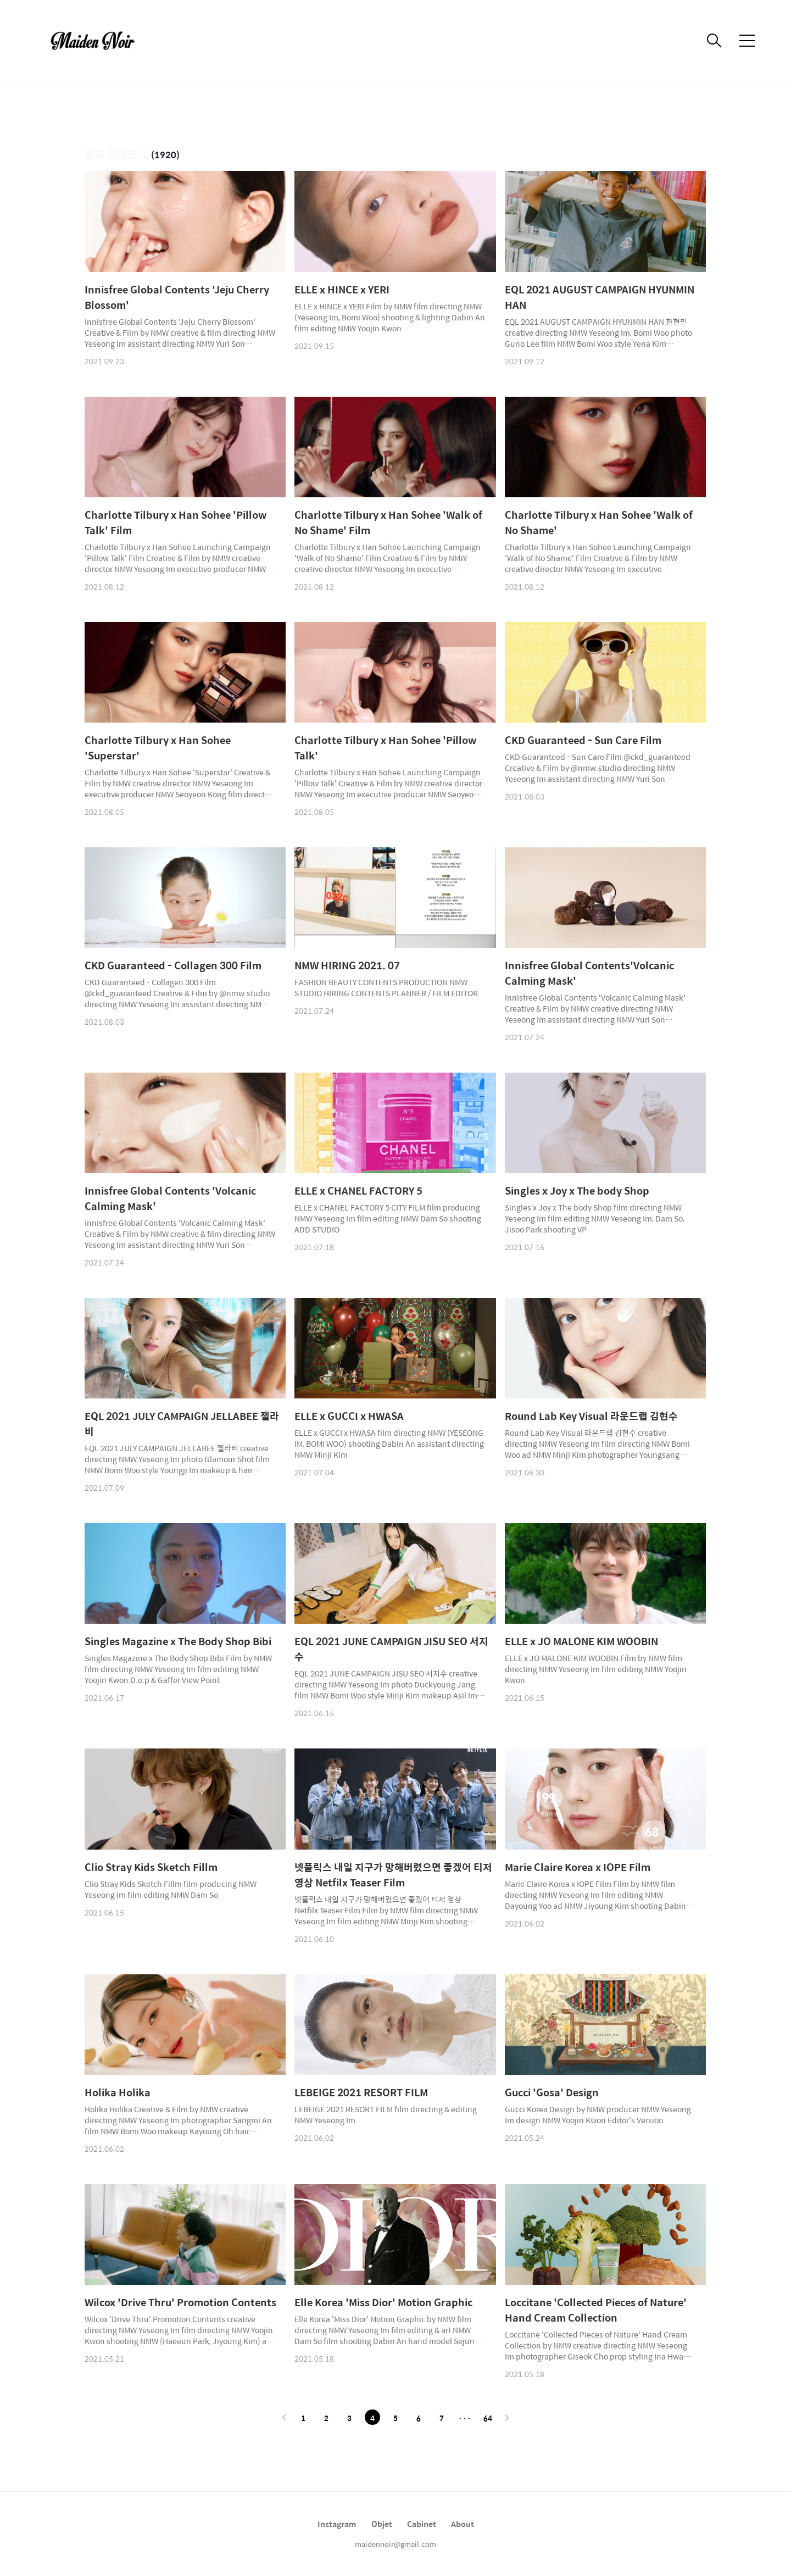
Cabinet (421, 2524)
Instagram (336, 2524)
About (462, 2524)
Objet (381, 2524)
